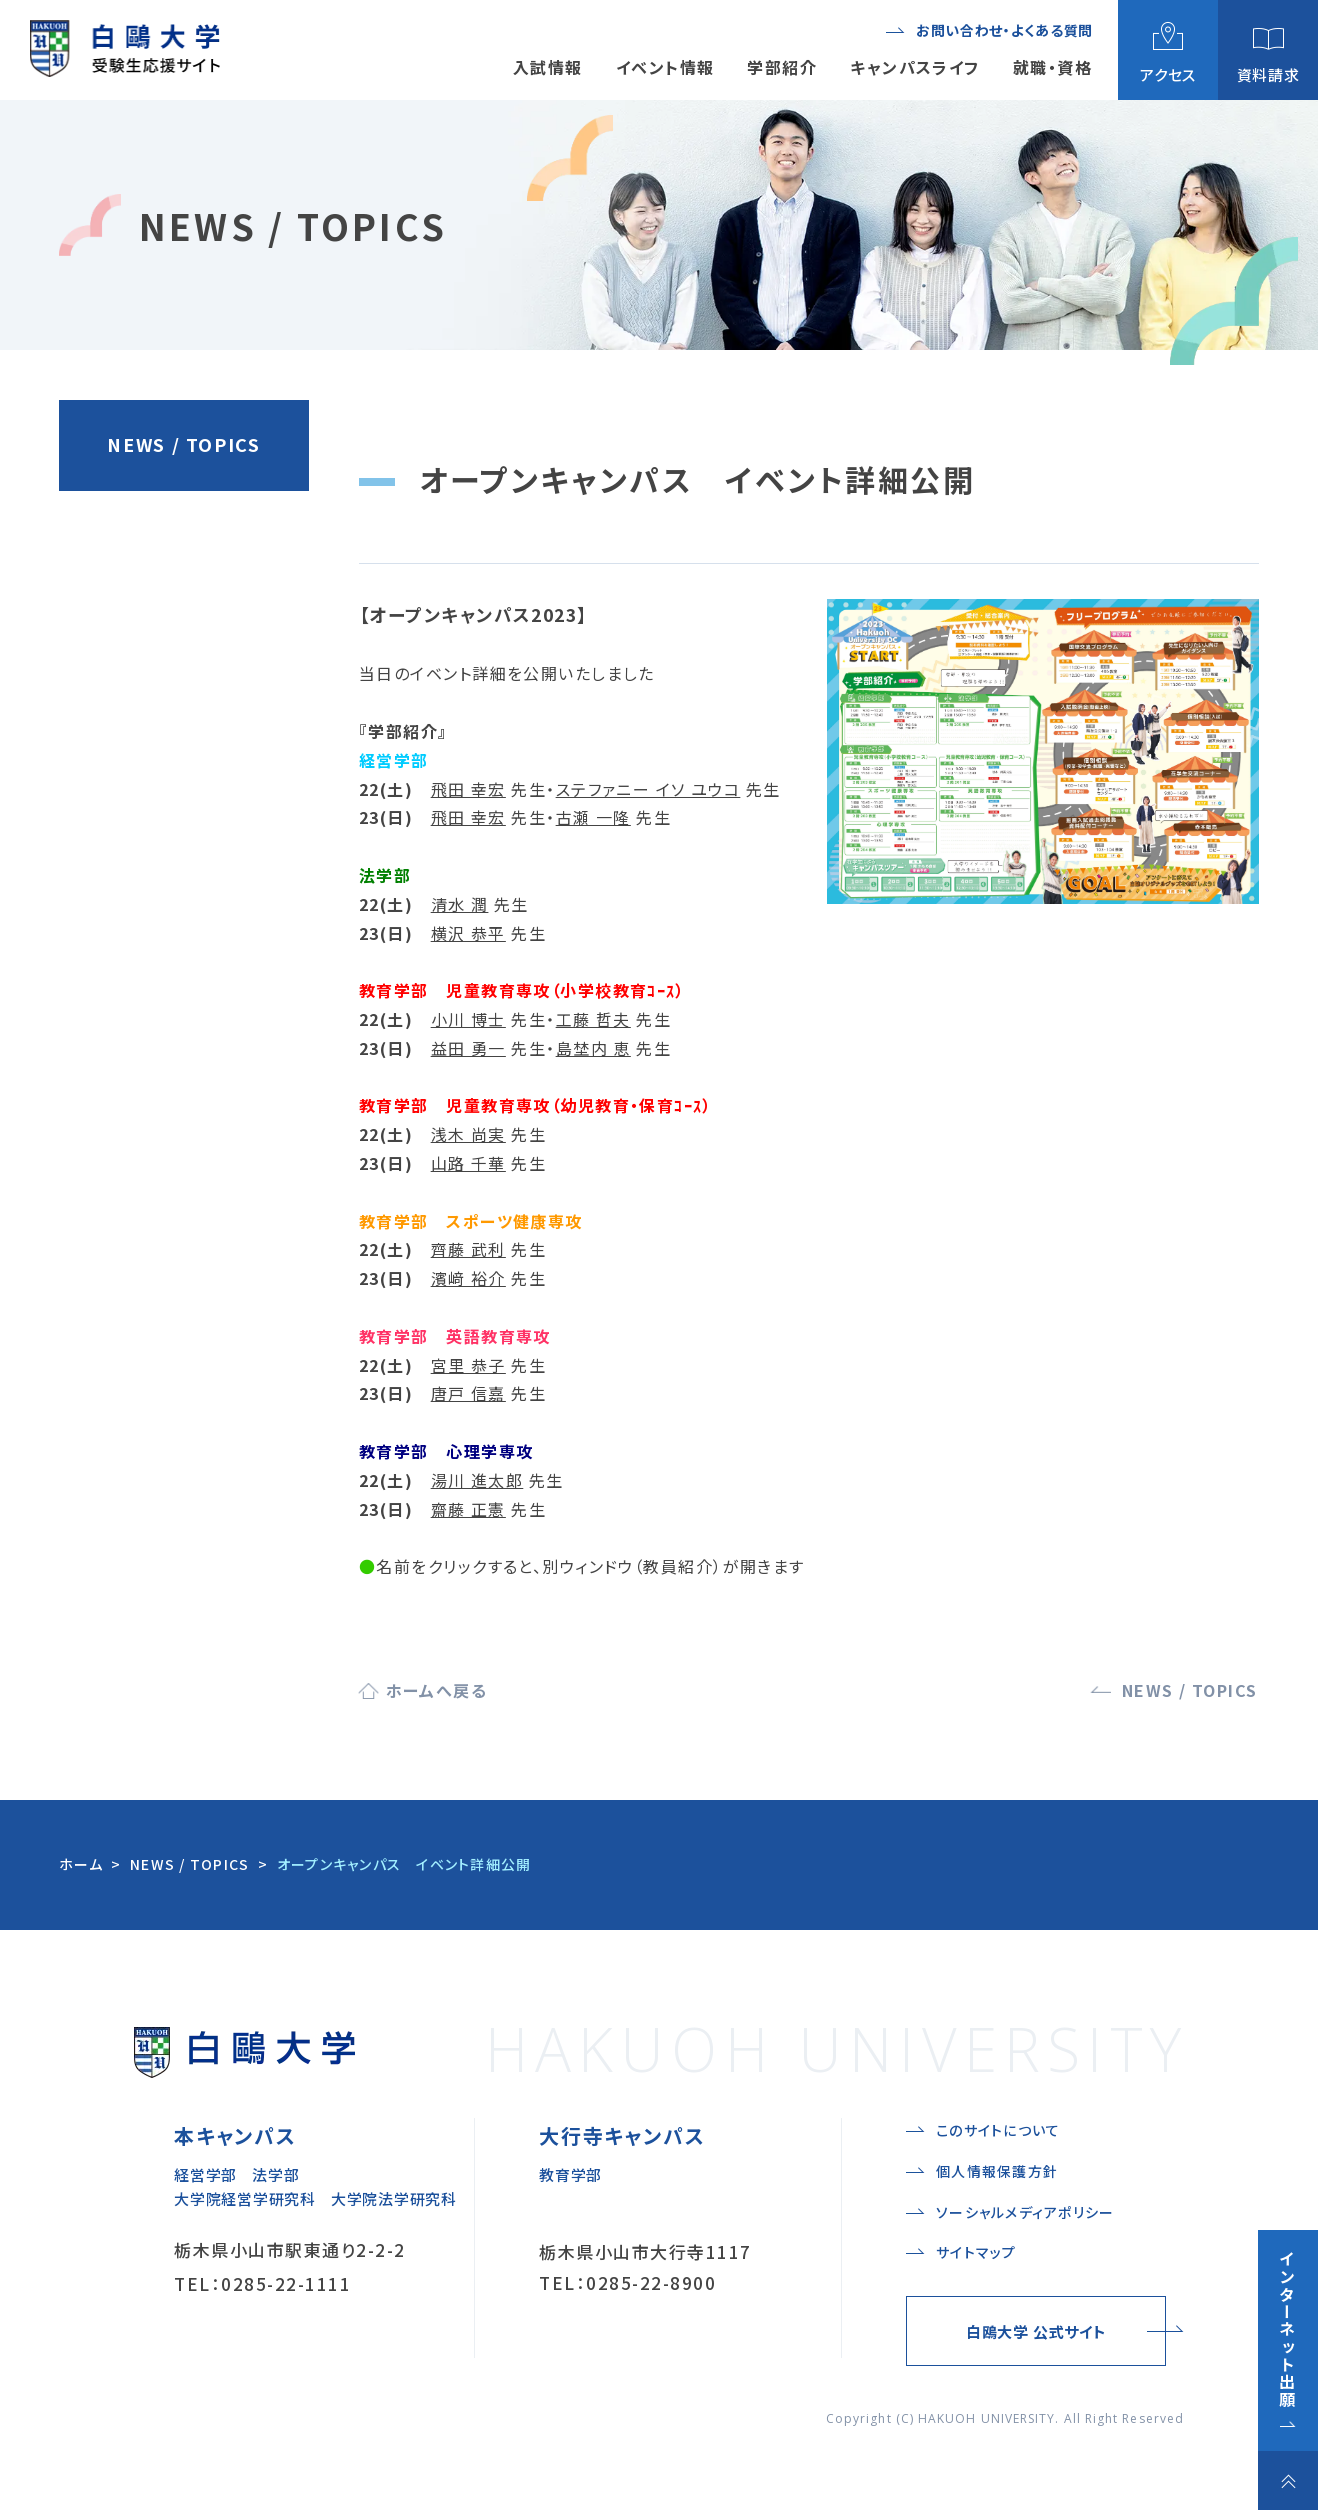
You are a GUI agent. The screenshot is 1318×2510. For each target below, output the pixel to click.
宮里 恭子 (468, 1365)
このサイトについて (998, 2130)
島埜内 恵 (593, 1048)
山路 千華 (468, 1163)
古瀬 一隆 (593, 817)
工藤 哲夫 (593, 1019)
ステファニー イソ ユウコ (648, 789)
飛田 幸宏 (468, 789)
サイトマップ (976, 2252)
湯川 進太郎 (477, 1480)
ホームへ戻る (437, 1690)
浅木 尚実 (468, 1134)
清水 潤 (460, 904)
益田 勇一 (468, 1048)
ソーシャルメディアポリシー (1025, 2212)
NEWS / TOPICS (183, 444)
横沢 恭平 (468, 933)
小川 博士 (468, 1019)
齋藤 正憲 (468, 1509)
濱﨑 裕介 (468, 1278)
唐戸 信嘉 (468, 1393)
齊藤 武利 (468, 1249)
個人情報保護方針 (997, 2171)
